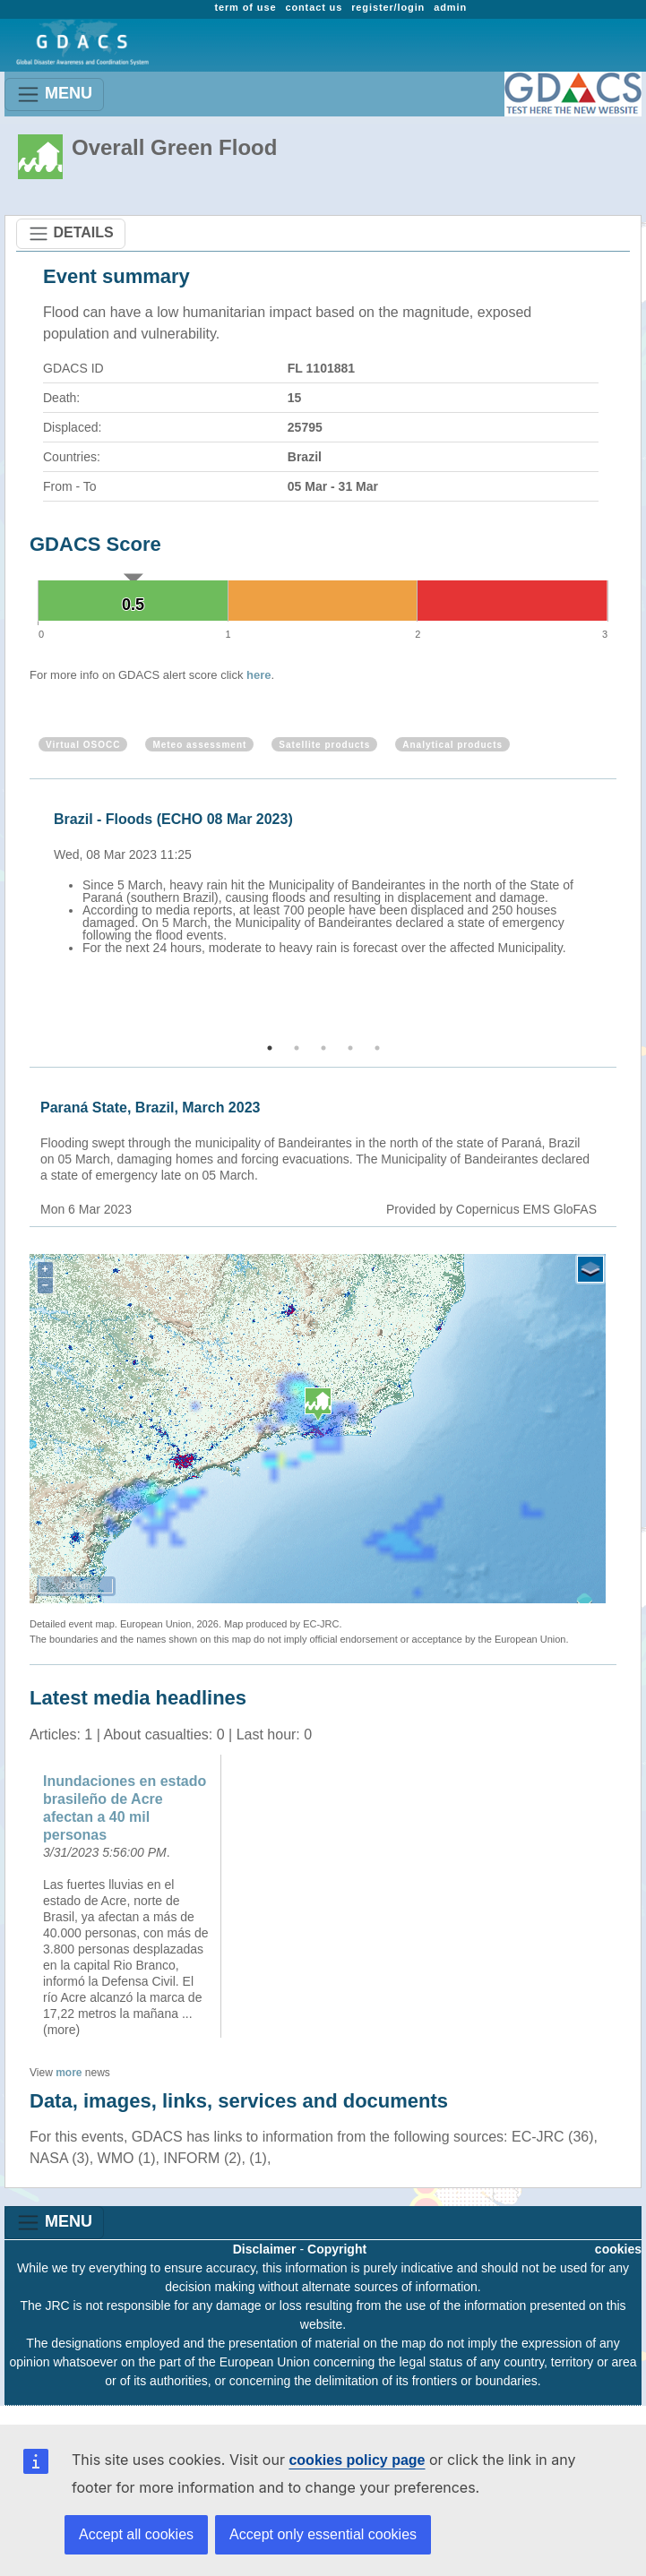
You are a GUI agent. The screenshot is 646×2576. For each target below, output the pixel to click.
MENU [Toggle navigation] (54, 94)
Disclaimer (265, 2249)
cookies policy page (357, 2460)
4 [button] (350, 1048)
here (258, 675)
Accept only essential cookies (323, 2534)
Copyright (336, 2249)
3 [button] (323, 1048)
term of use (245, 7)
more (69, 2072)
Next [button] (619, 912)
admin (450, 7)
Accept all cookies (136, 2534)
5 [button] (377, 1048)
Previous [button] (27, 912)
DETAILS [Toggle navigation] (71, 234)
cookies (618, 2249)
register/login (388, 7)
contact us (313, 7)
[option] (327, 905)
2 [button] (297, 1048)
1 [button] (270, 1048)
